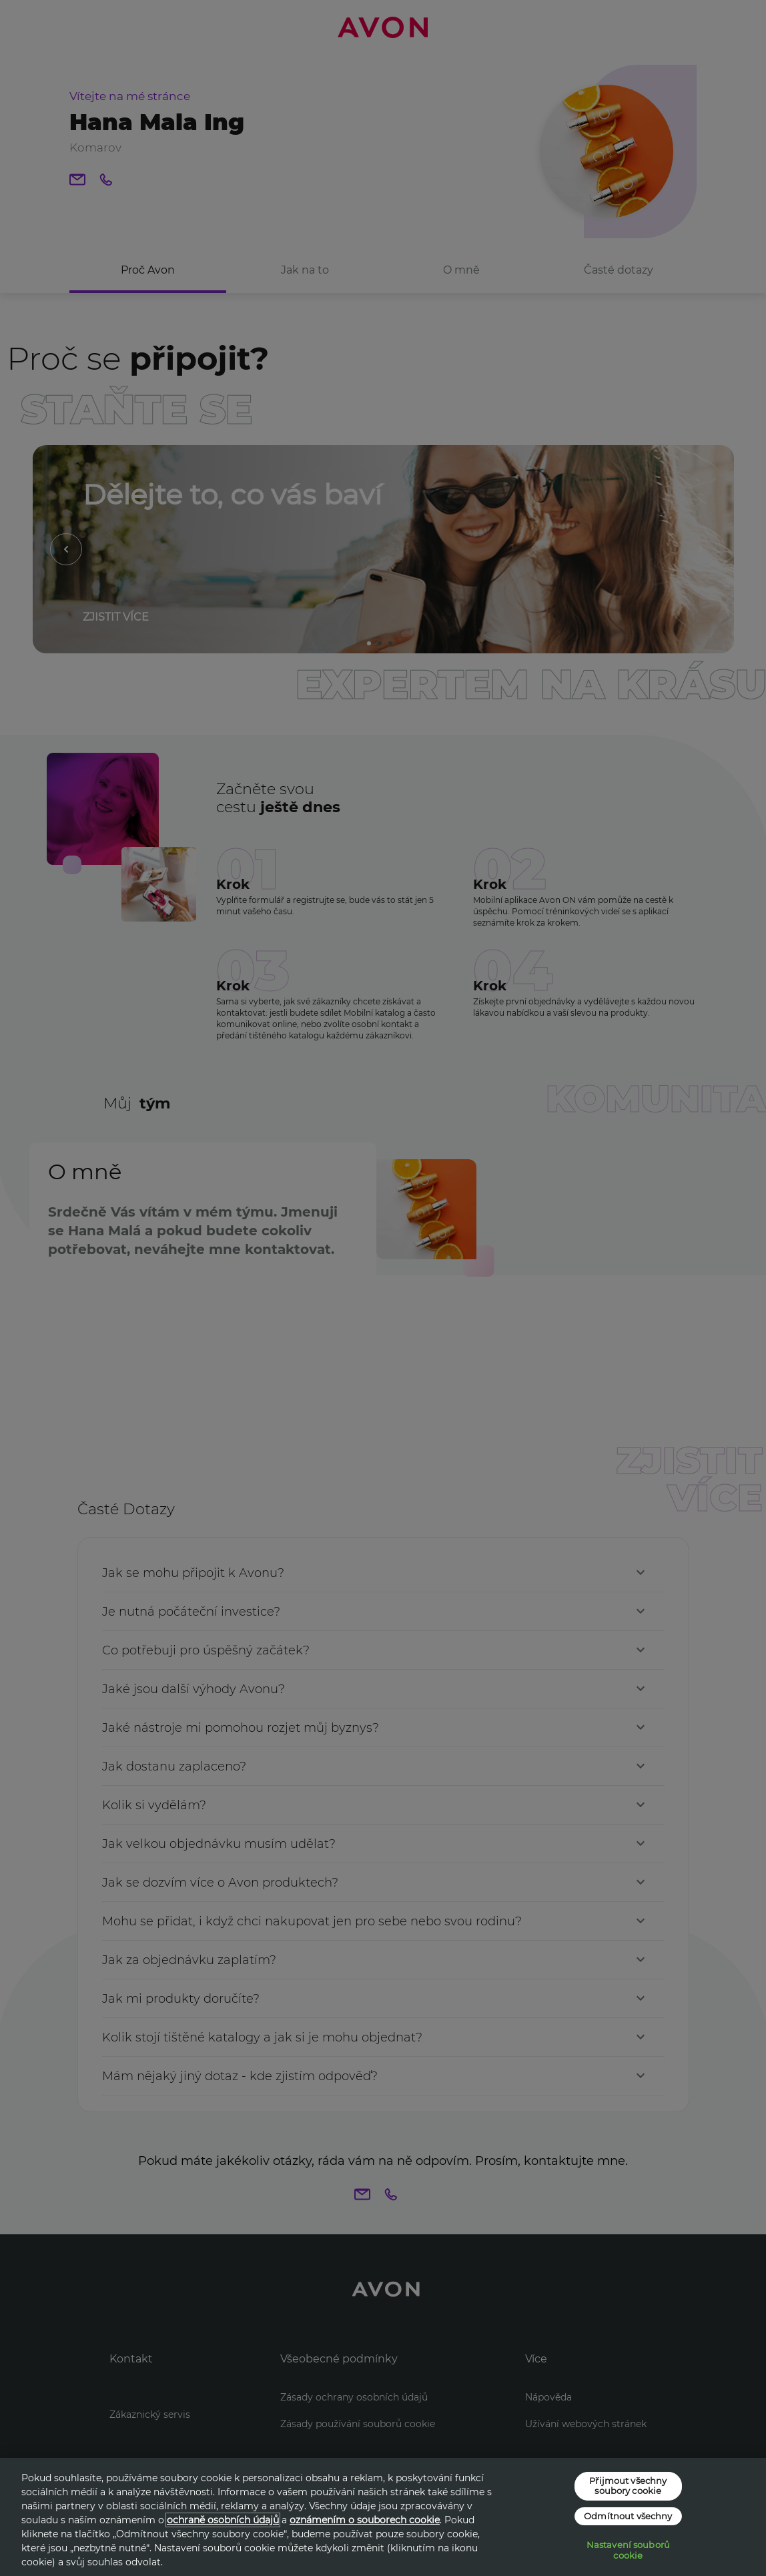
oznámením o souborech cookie (365, 2520)
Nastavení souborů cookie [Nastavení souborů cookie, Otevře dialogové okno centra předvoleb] (628, 2550)
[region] (383, 2517)
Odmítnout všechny (628, 2516)
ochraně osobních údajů (223, 2520)
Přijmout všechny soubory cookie (628, 2485)
